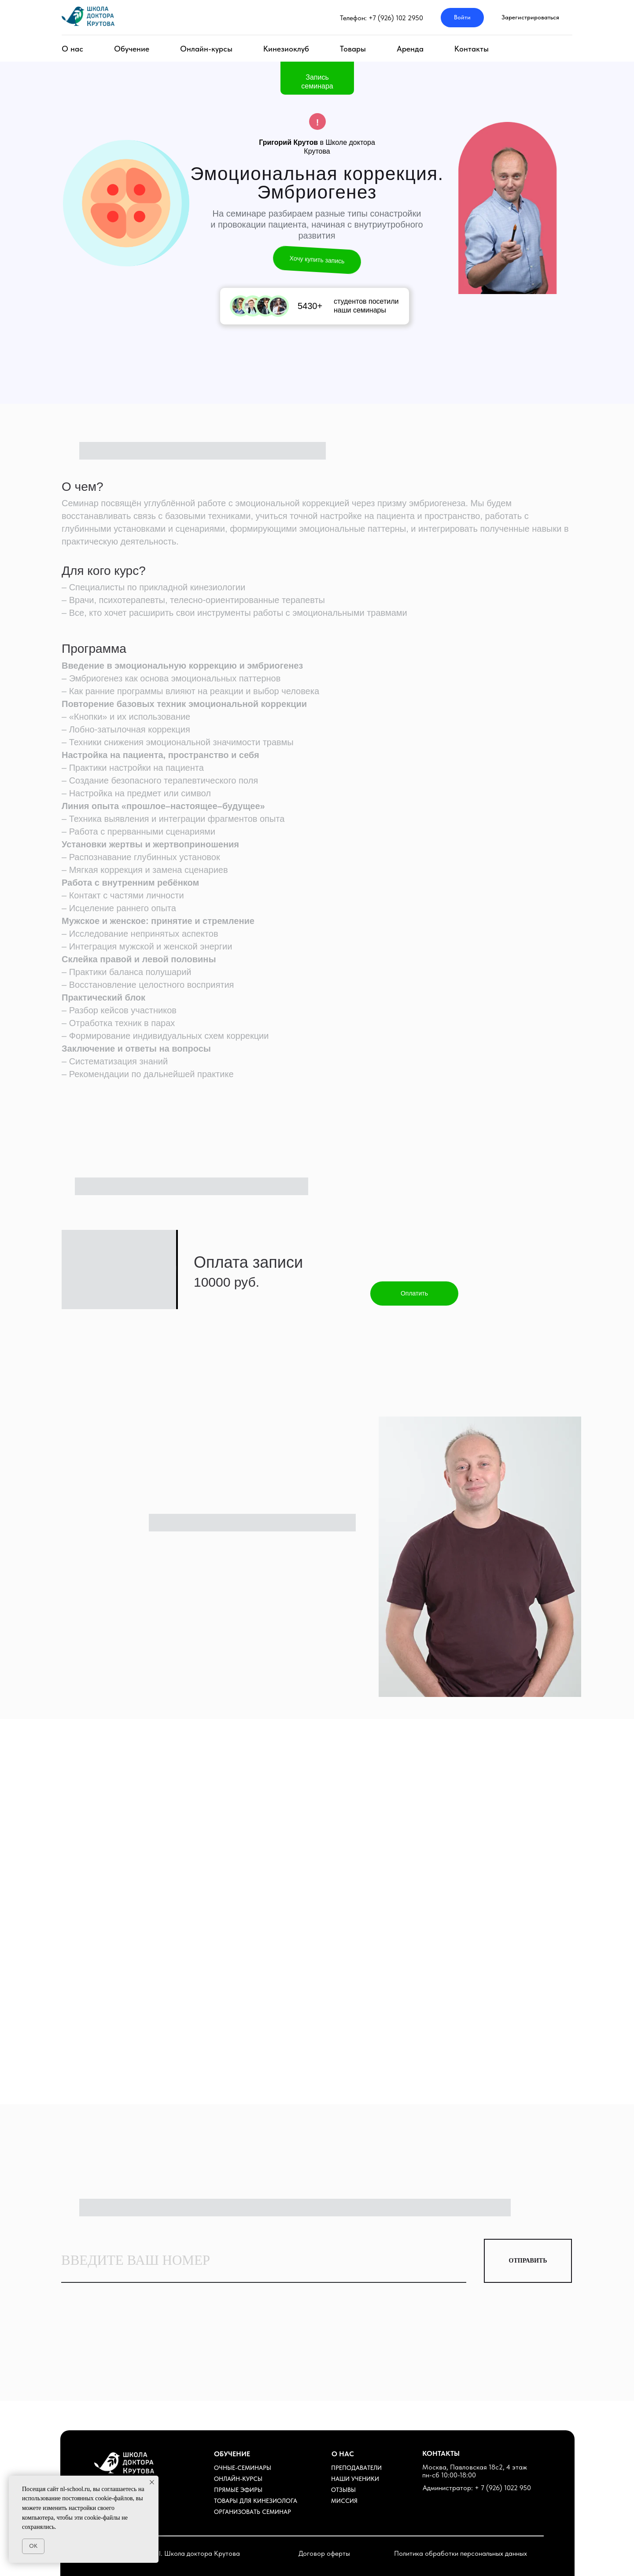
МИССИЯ (344, 2500)
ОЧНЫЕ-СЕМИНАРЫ (242, 2467)
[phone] (263, 2261)
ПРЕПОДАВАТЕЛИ (356, 2467)
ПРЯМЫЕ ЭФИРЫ (238, 2489)
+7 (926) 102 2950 (396, 18)
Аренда (410, 48)
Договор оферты (324, 2553)
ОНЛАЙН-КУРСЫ (238, 2478)
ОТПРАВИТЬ (528, 2260)
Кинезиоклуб (286, 48)
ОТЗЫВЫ (343, 2489)
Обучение (131, 48)
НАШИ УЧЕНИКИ (355, 2478)
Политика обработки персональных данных (460, 2553)
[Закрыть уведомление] (151, 2482)
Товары (353, 48)
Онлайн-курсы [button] (206, 48)
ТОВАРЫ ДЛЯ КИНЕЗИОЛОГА (255, 2500)
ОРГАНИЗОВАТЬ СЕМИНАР (252, 2511)
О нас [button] (72, 48)
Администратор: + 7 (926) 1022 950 (477, 2488)
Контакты (471, 48)
